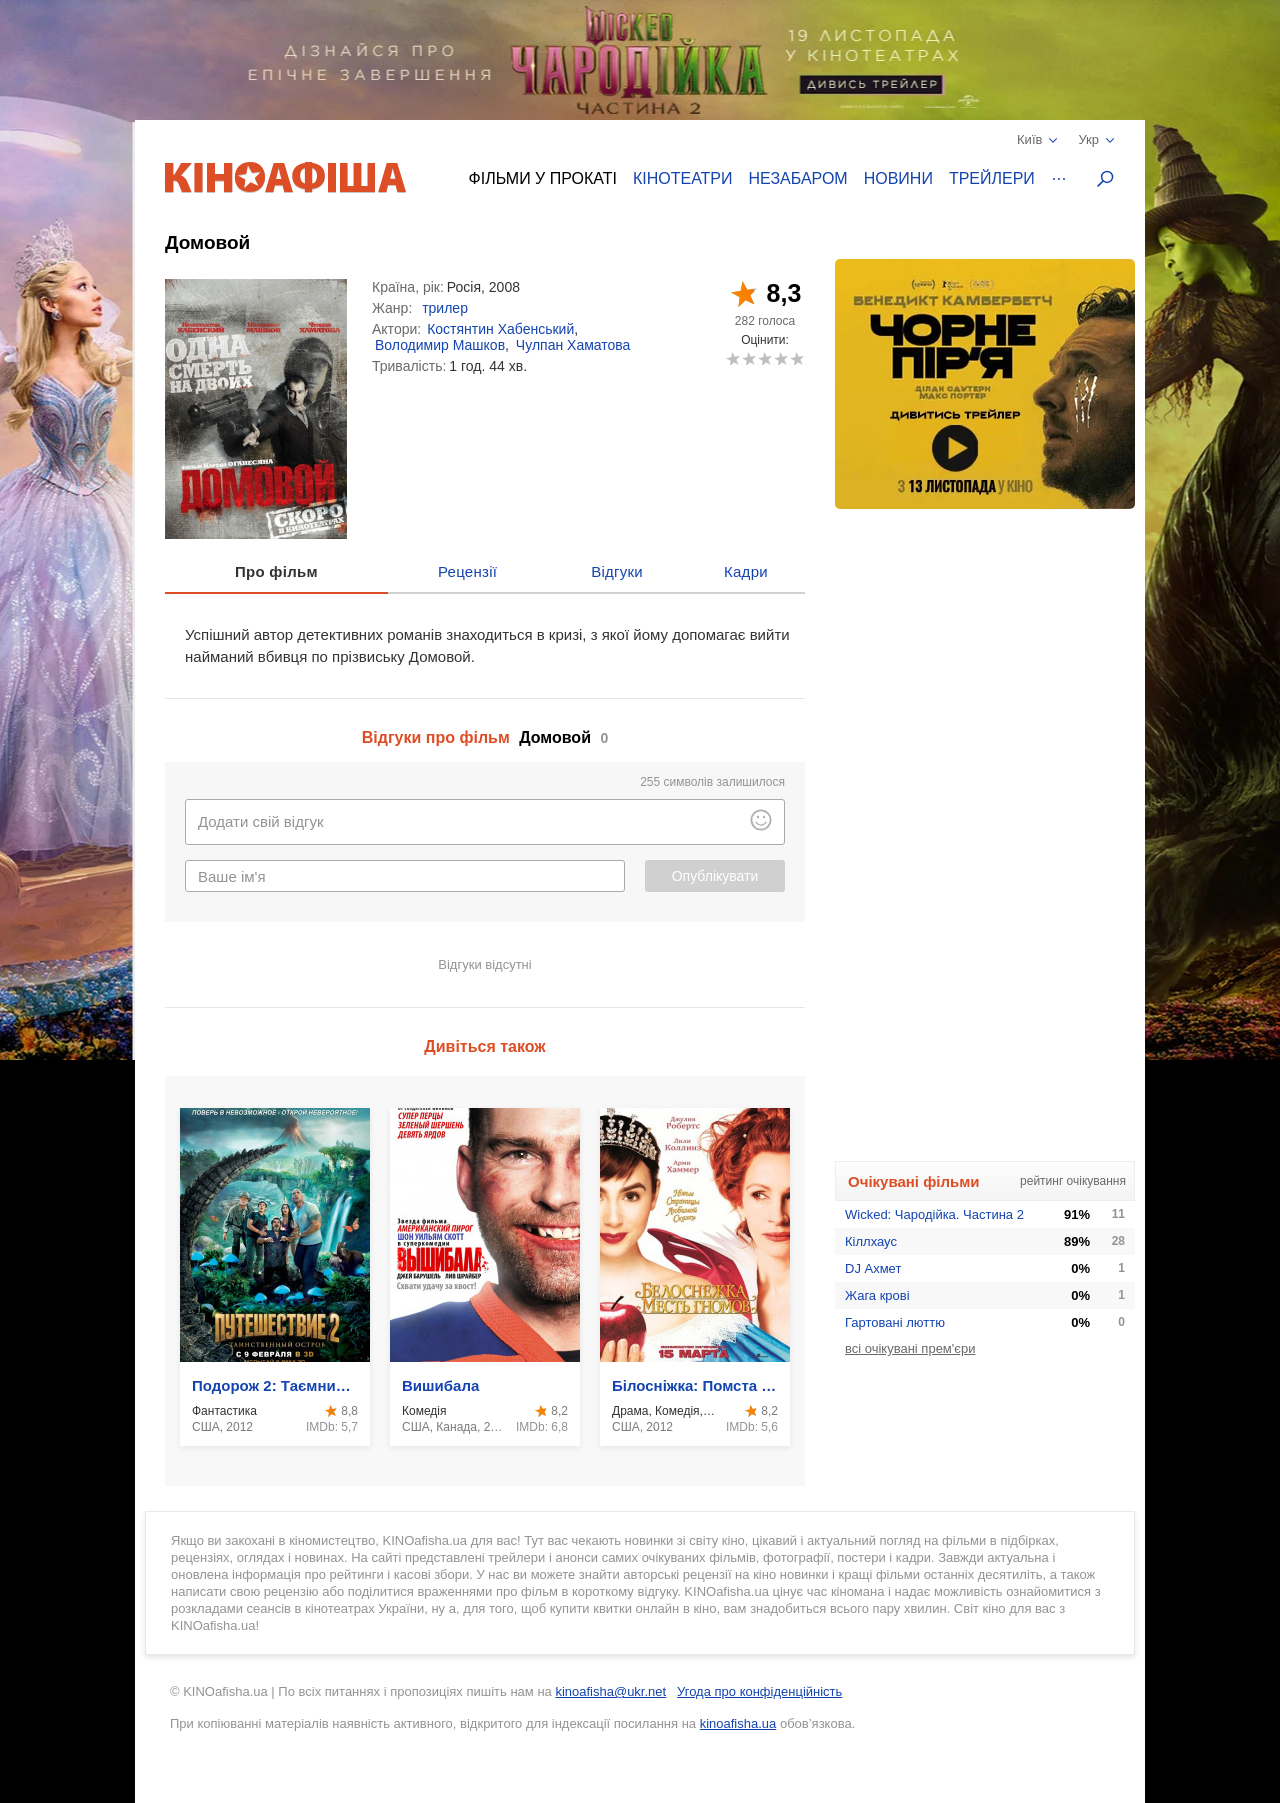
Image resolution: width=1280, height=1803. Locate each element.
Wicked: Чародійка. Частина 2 (934, 1214)
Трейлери (992, 178)
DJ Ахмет (873, 1268)
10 (796, 358)
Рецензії (467, 571)
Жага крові (877, 1295)
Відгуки (617, 571)
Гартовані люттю (895, 1322)
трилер (445, 308)
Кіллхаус (871, 1241)
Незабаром (798, 178)
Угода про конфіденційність (759, 1691)
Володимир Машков (440, 345)
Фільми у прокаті (543, 178)
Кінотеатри (683, 178)
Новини (898, 178)
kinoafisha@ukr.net (610, 1691)
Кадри (746, 571)
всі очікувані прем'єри (910, 1348)
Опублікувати (715, 876)
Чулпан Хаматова (573, 345)
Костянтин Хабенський (500, 329)
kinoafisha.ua (738, 1723)
